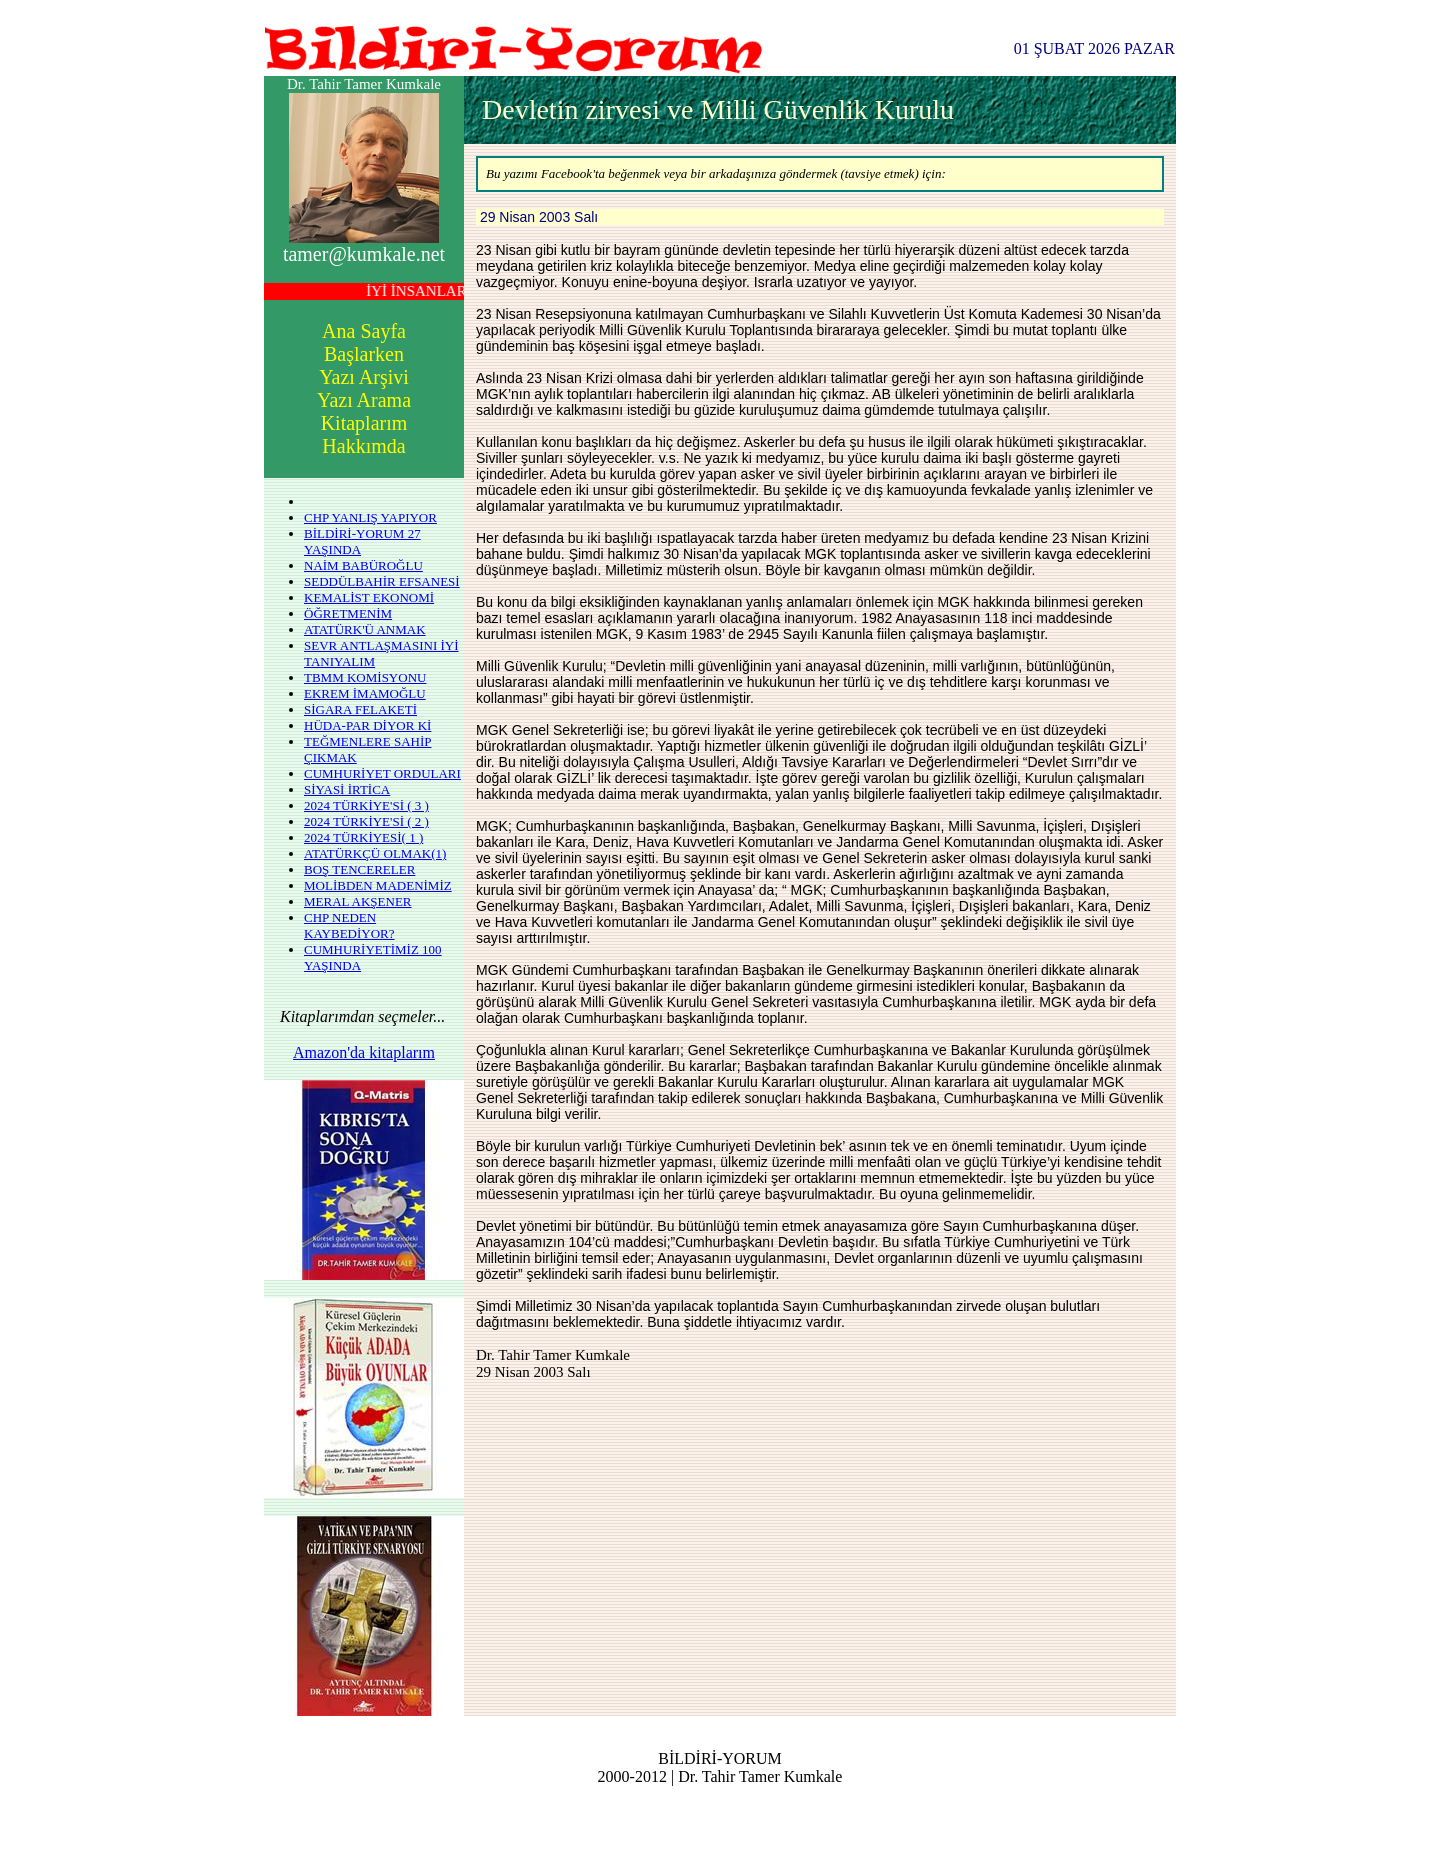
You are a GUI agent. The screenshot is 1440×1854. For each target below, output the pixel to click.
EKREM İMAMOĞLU (365, 693)
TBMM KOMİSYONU (365, 677)
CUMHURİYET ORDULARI (382, 773)
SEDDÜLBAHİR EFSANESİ (382, 581)
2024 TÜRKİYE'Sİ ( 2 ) (366, 821)
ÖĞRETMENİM (348, 613)
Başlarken (364, 354)
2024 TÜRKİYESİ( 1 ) (363, 837)
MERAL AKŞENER (358, 901)
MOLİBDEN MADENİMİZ (378, 885)
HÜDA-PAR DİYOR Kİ (367, 725)
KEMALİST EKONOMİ (369, 597)
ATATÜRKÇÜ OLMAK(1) (375, 853)
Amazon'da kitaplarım (364, 1052)
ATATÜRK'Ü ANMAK (365, 629)
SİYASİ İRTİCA (347, 789)
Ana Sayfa (364, 331)
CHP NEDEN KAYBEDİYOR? (349, 925)
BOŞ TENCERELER (359, 869)
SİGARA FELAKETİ (360, 709)
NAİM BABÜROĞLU (363, 565)
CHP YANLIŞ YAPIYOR (370, 517)
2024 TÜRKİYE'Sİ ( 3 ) (366, 805)
